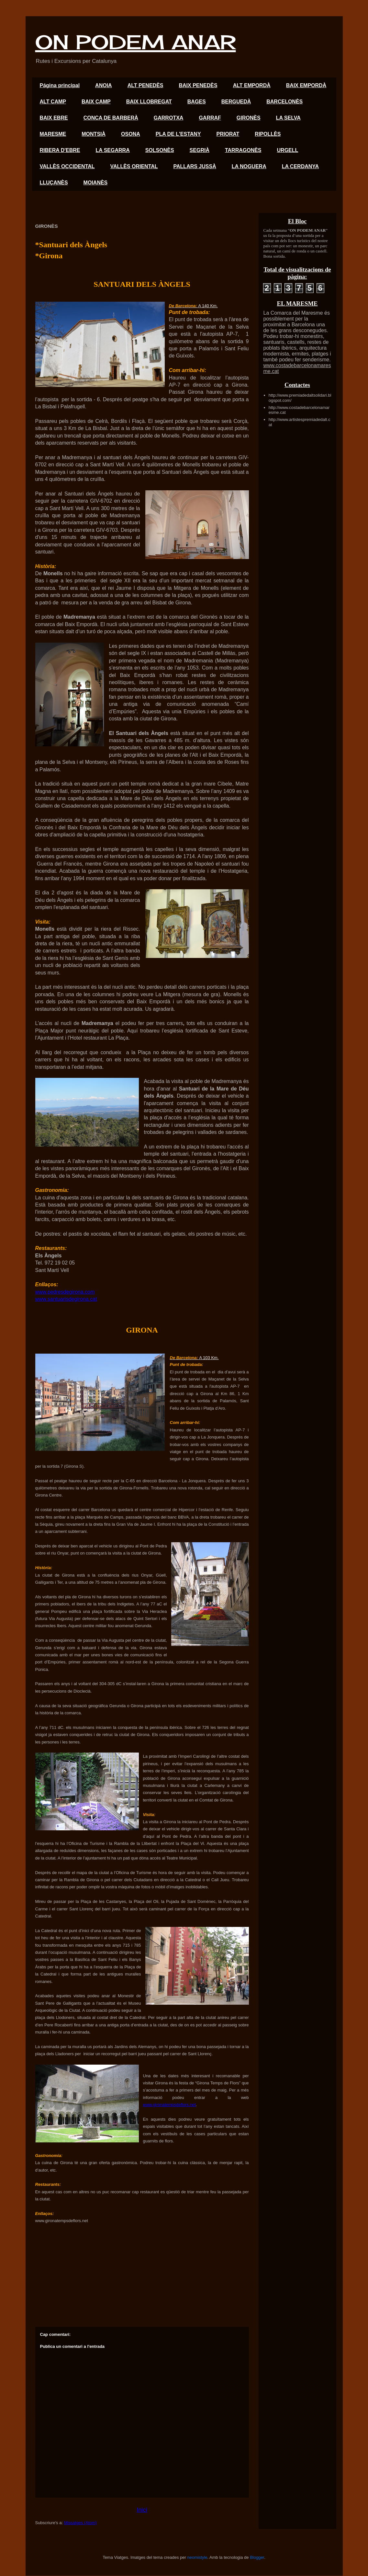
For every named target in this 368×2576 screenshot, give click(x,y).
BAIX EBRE (54, 118)
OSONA (130, 134)
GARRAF (210, 118)
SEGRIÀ (199, 150)
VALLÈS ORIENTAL (134, 166)
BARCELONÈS (284, 101)
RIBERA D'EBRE (60, 150)
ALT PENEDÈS (145, 85)
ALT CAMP (53, 101)
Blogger (257, 2557)
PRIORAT (228, 134)
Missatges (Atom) (80, 2522)
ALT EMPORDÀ (252, 85)
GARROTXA (169, 118)
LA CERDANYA (300, 166)
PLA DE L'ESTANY (178, 134)
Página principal (60, 85)
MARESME (53, 134)
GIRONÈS (249, 118)
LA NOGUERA (249, 166)
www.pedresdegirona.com (65, 1292)
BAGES (196, 101)
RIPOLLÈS (268, 134)
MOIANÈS (96, 182)
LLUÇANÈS (54, 182)
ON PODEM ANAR (135, 42)
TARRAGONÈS (243, 150)
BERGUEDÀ (236, 101)
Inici (142, 2510)
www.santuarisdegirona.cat (66, 1299)
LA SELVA (288, 118)
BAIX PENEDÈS (198, 85)
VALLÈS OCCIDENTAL (67, 166)
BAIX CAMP (96, 101)
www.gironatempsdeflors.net (169, 2104)
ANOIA (103, 85)
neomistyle (197, 2557)
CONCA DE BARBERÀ (111, 118)
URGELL (287, 150)
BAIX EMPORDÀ (306, 85)
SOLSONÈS (159, 150)
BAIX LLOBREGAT (149, 101)
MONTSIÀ (94, 134)
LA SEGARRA (113, 150)
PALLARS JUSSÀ (194, 166)
